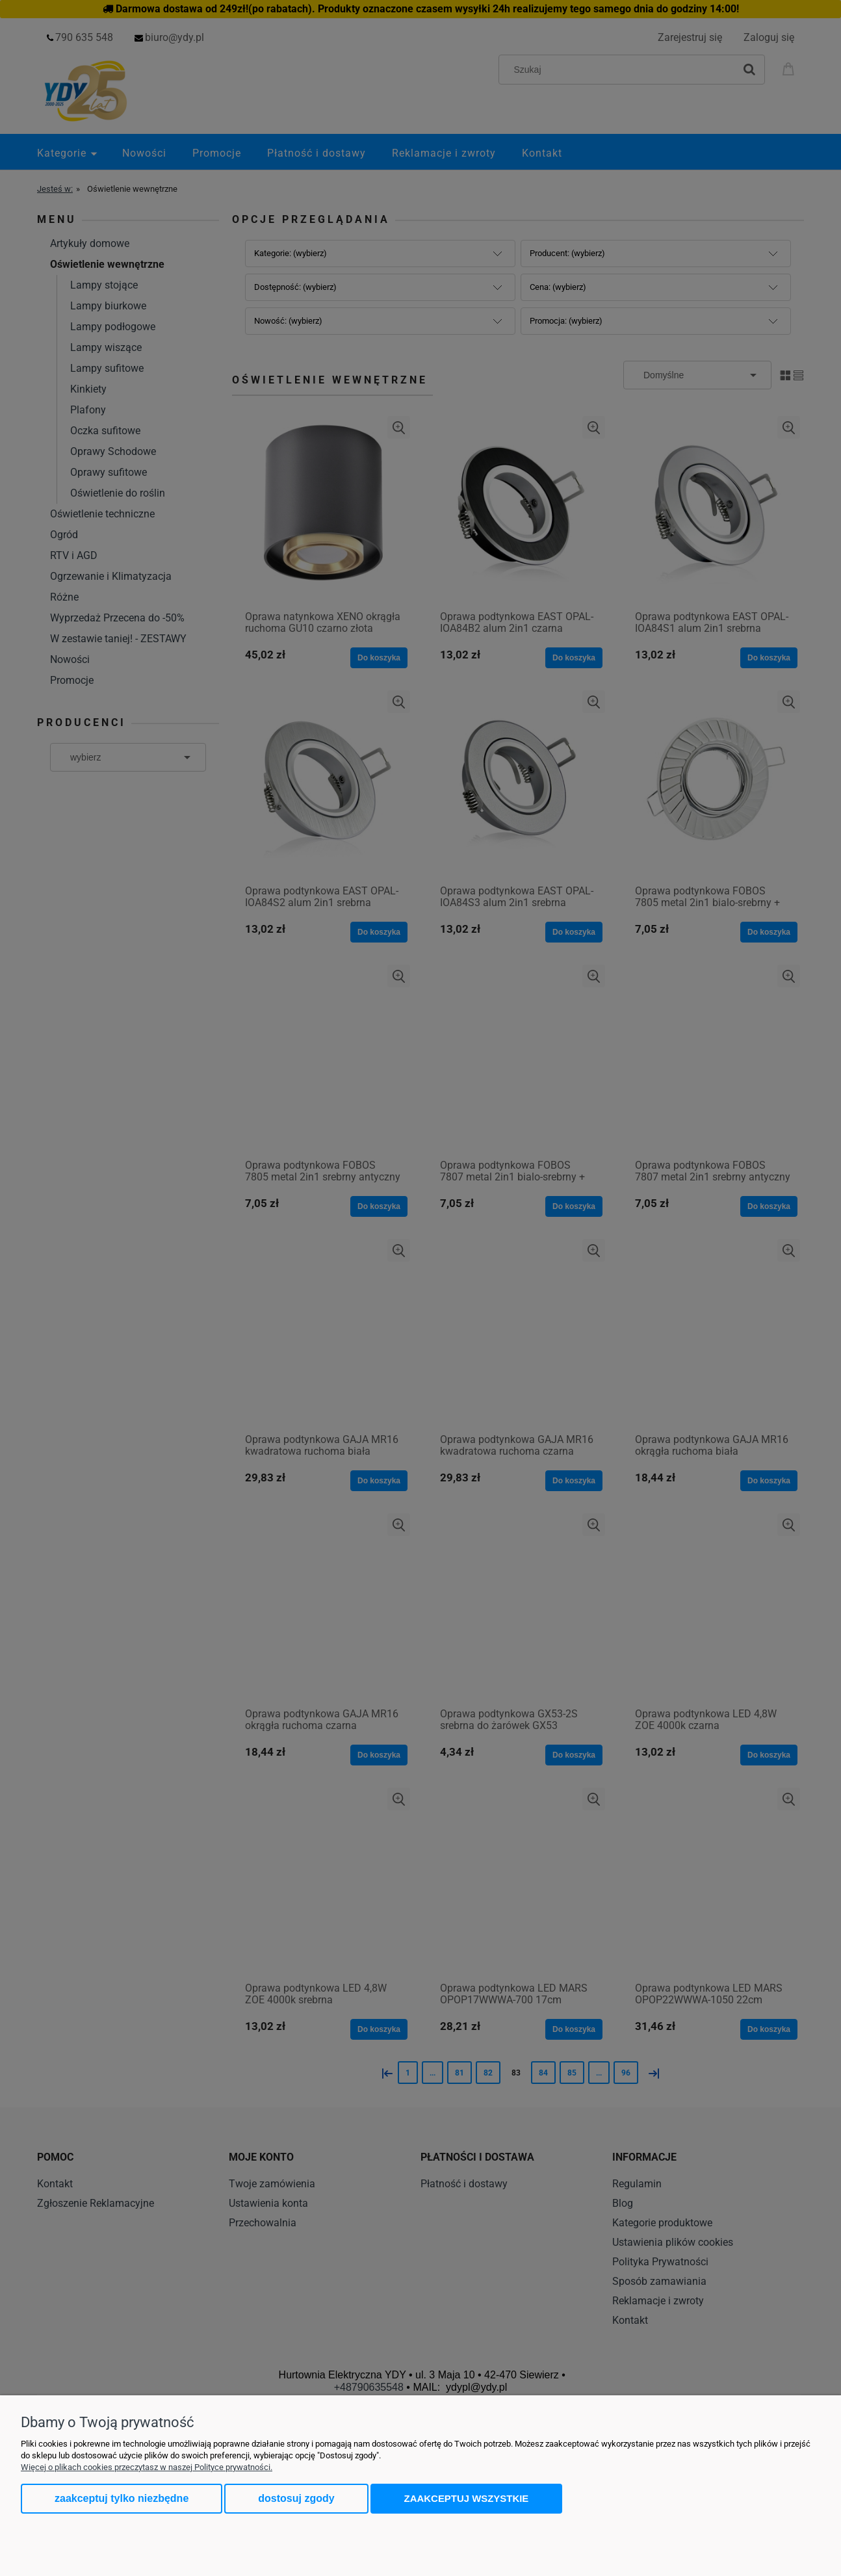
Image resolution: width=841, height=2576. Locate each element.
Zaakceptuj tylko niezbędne (121, 2498)
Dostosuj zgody (296, 2498)
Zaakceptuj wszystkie (466, 2498)
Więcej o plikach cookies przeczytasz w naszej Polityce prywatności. (146, 2467)
